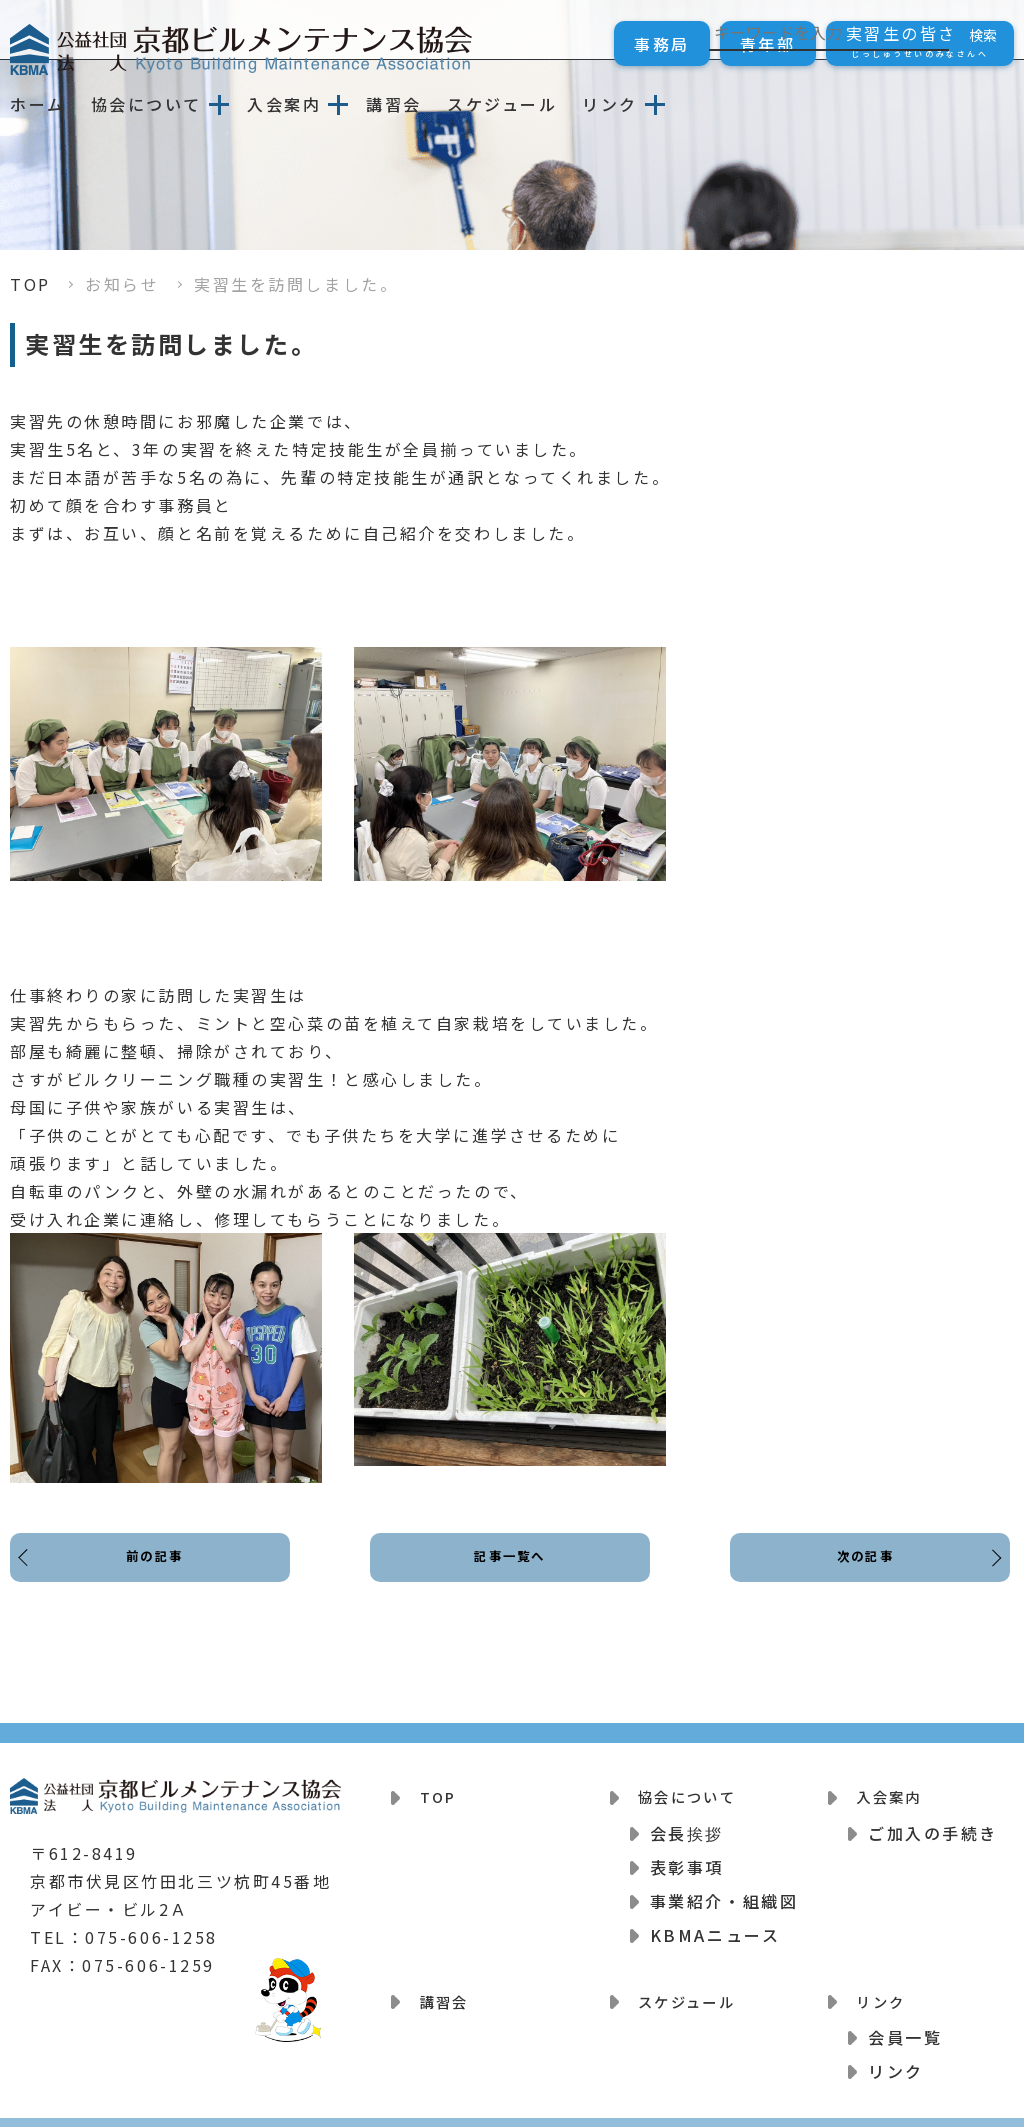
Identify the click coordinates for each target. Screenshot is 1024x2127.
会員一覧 (905, 2017)
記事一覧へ (510, 1573)
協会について (146, 104)
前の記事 (160, 1573)
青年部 (768, 44)
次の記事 (860, 1573)
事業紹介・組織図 (724, 1891)
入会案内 (284, 104)
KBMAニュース (715, 1925)
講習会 (394, 104)
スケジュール (502, 104)
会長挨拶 (687, 1823)
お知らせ (122, 284)
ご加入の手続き (933, 1823)
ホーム (38, 104)
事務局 (662, 44)
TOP (30, 284)
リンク (610, 104)
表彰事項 (687, 1857)
